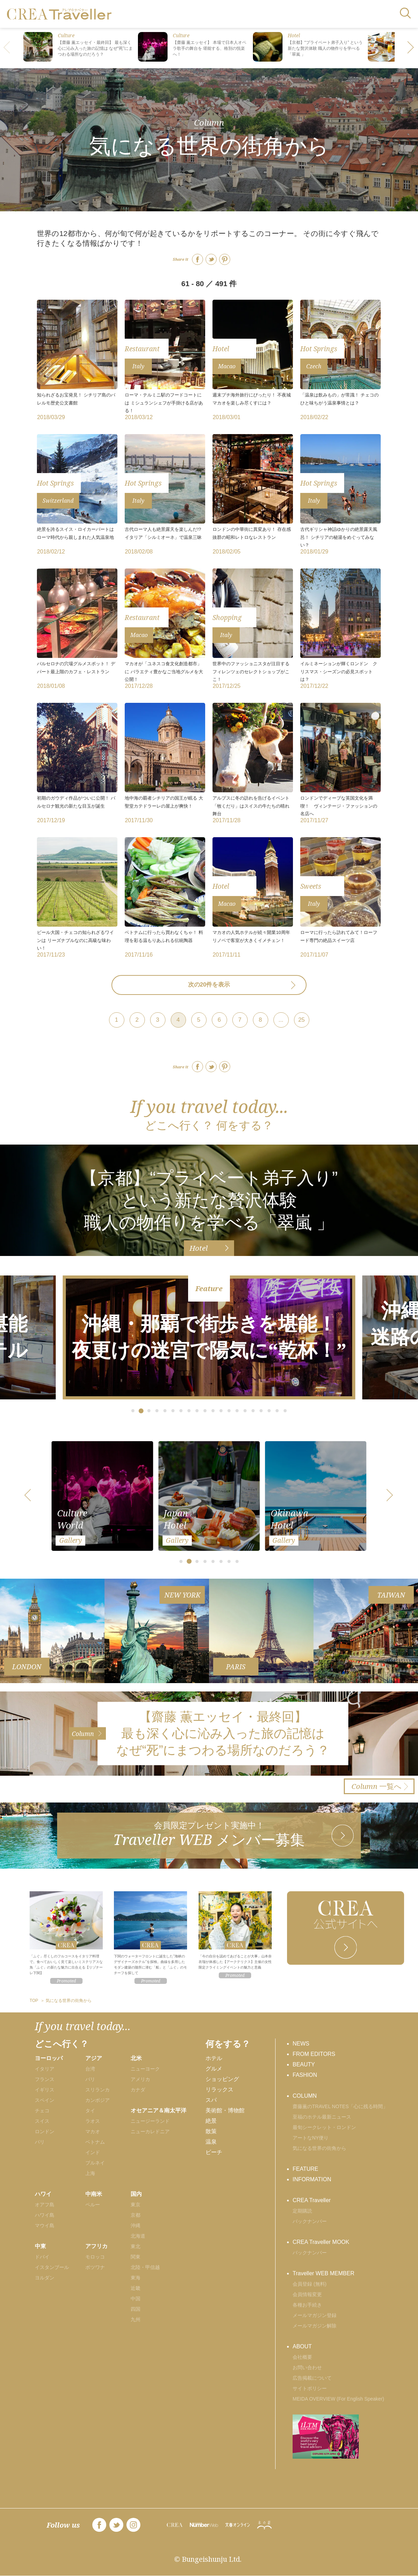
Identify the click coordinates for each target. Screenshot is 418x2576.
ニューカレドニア (150, 2131)
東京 (135, 2204)
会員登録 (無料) (309, 2284)
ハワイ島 (44, 2215)
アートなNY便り (310, 2138)
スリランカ (97, 2089)
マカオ (92, 2131)
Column (209, 122)
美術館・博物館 (225, 2110)
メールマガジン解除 (314, 2325)
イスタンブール (52, 2267)
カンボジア (97, 2100)
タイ (90, 2110)
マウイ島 (44, 2225)
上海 (90, 2173)
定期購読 (302, 2211)
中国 (135, 2298)
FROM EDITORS (314, 2054)
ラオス (92, 2121)
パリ (40, 2142)
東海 (135, 2277)
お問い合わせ (307, 2367)
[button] (411, 48)
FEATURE (305, 2169)
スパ (211, 2100)
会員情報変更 (307, 2294)
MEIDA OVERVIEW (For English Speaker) (338, 2399)
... (281, 1019)
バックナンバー (310, 2221)
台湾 (90, 2069)
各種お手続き (307, 2305)
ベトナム (95, 2142)
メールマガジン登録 (314, 2315)
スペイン (44, 2100)
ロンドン (44, 2131)
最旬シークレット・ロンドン (324, 2127)
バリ (90, 2079)
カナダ (138, 2089)
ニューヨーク (145, 2069)
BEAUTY (304, 2064)
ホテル (214, 2058)
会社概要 (302, 2357)
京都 (135, 2215)
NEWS (301, 2044)
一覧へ (376, 1786)
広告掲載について (312, 2378)
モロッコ (95, 2257)
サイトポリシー (310, 2388)
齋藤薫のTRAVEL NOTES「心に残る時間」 (340, 2106)
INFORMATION (312, 2179)
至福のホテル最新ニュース (322, 2117)
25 (301, 1019)
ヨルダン (44, 2277)
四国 (135, 2309)
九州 (135, 2319)
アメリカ (140, 2079)
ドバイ (42, 2257)
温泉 (211, 2142)
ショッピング (222, 2079)
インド (92, 2152)
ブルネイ (95, 2163)
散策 (211, 2131)
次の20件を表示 (209, 984)
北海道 (138, 2236)
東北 (135, 2246)
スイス (42, 2121)
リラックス (219, 2089)
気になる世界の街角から (319, 2148)
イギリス (44, 2089)
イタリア (44, 2069)
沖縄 (135, 2225)
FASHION (305, 2075)
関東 (135, 2257)
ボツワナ (95, 2267)
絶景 (211, 2121)
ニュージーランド (150, 2121)
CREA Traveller (312, 2200)
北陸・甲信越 (145, 2267)
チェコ (42, 2110)
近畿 (135, 2288)
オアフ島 (44, 2204)
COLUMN (305, 2096)
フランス (44, 2079)
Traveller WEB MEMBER (323, 2273)
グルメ (214, 2069)
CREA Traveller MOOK (321, 2242)
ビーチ (214, 2152)
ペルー (92, 2204)
